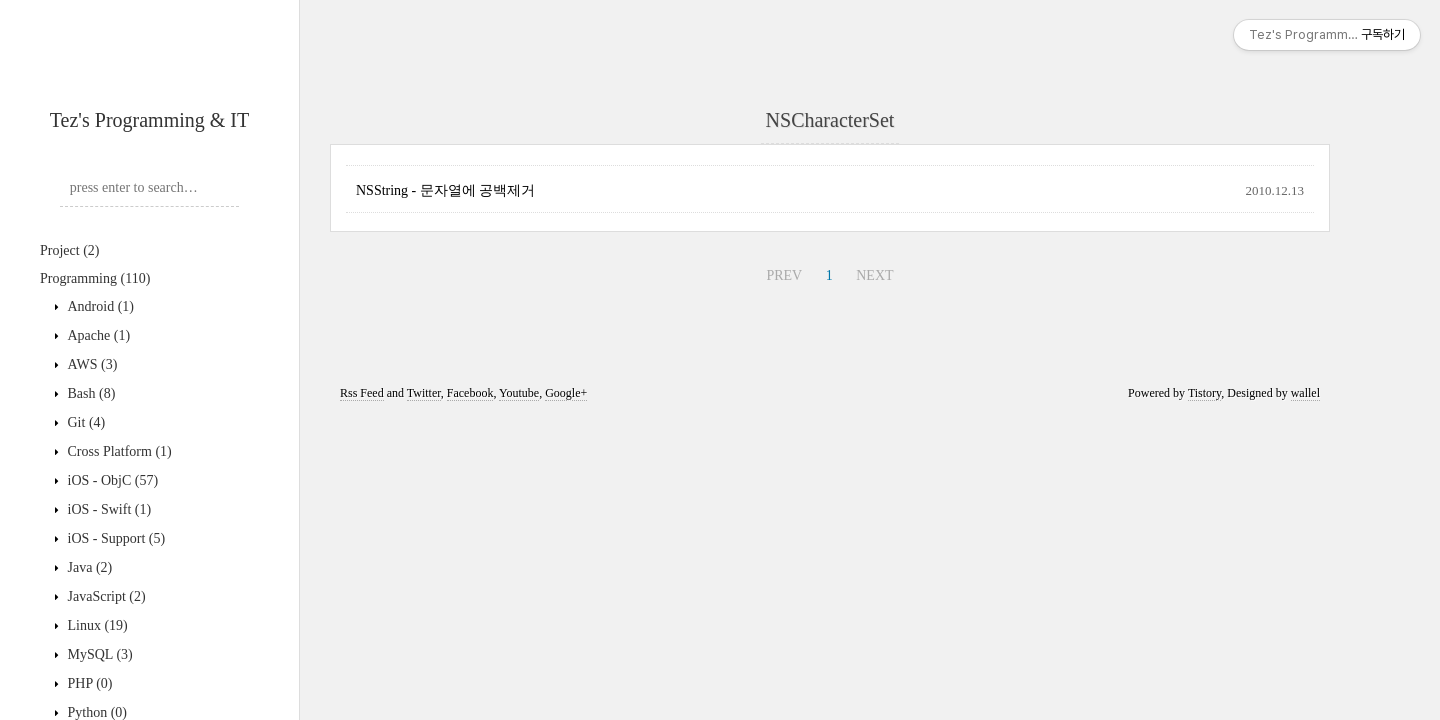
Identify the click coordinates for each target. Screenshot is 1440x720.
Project (69, 250)
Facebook (470, 393)
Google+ (566, 393)
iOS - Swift (107, 509)
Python (95, 712)
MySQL (98, 654)
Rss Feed (362, 393)
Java (88, 567)
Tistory (1204, 393)
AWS (90, 364)
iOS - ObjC (111, 480)
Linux (96, 625)
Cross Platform (118, 451)
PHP (88, 683)
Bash (89, 393)
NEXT (874, 275)
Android (99, 306)
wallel (1305, 393)
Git (84, 422)
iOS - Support (114, 538)
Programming (95, 278)
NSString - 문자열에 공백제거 (445, 190)
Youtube (519, 393)
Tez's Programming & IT (149, 120)
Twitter (424, 393)
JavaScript (105, 596)
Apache (97, 335)
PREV (784, 275)
